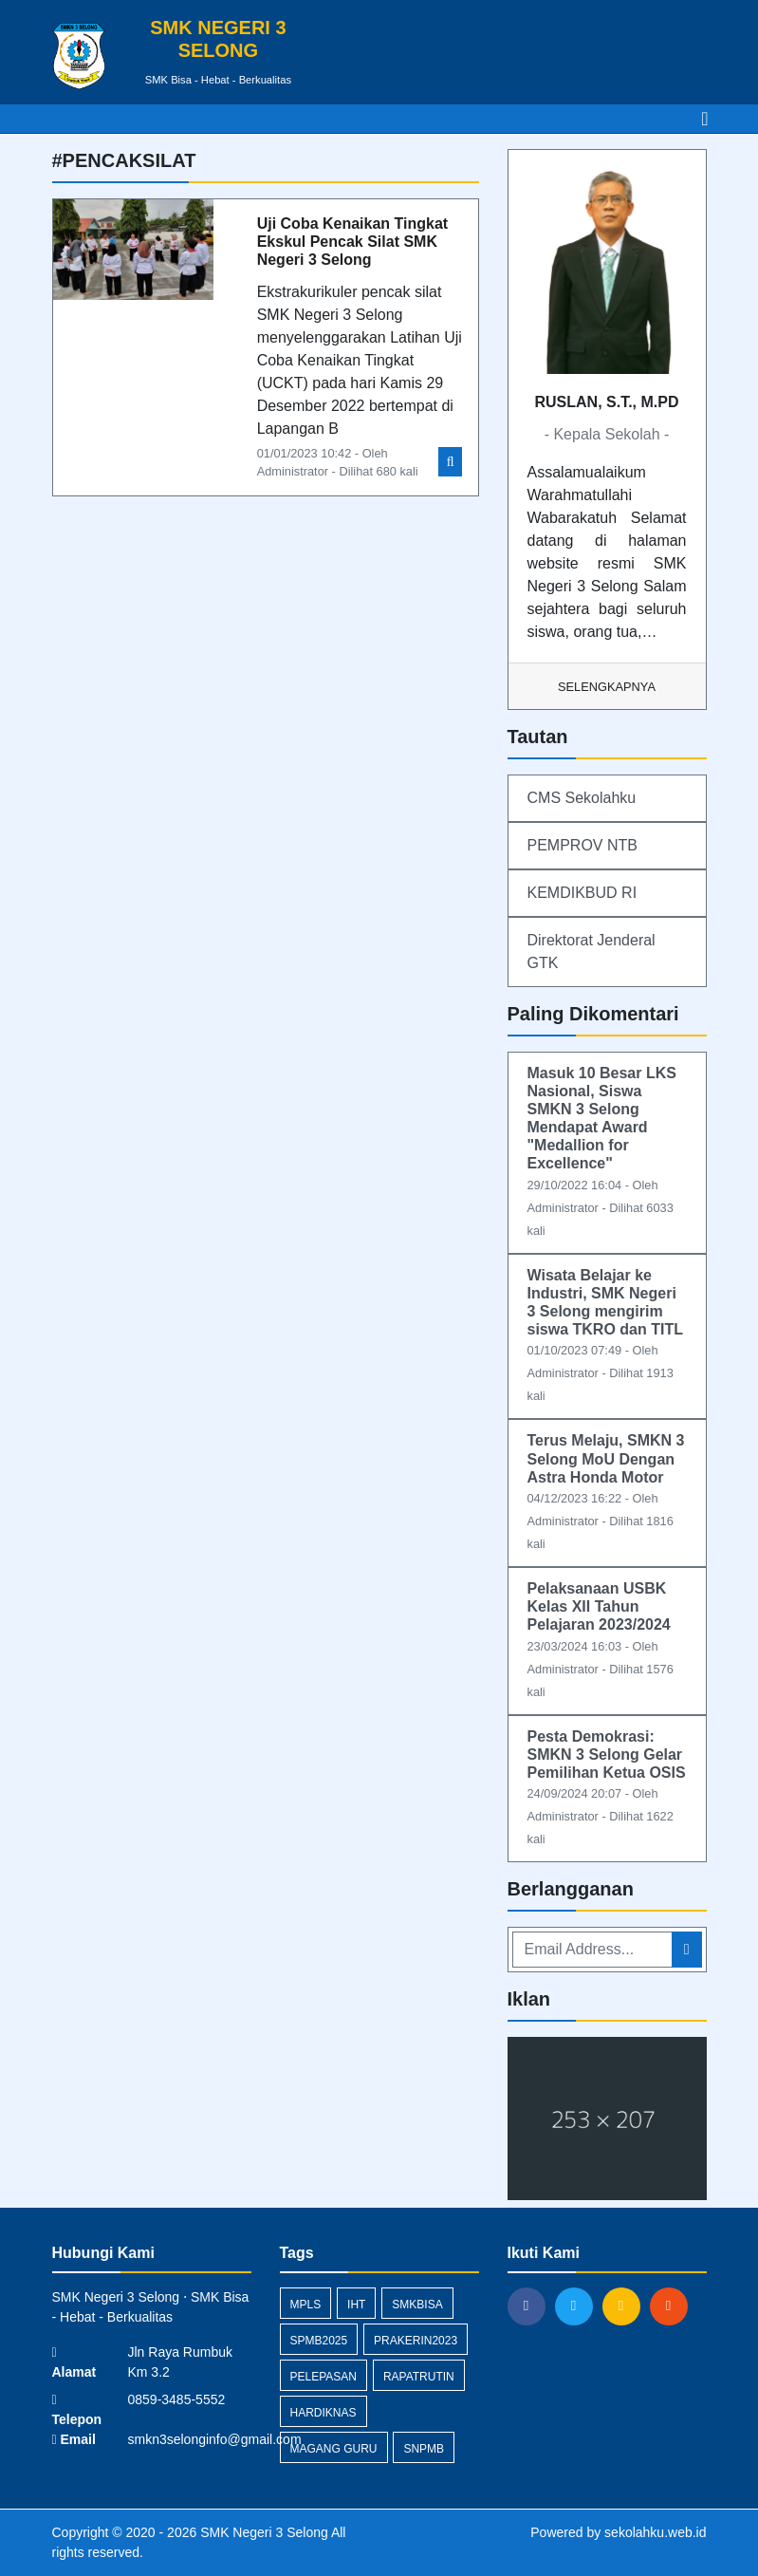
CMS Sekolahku (582, 798)
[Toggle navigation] (704, 118)
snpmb (423, 2448)
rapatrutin (418, 2376)
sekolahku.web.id (655, 2532)
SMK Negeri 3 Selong (262, 2532)
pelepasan (323, 2376)
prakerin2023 (415, 2340)
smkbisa (417, 2304)
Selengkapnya (607, 687)
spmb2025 (319, 2340)
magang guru (334, 2448)
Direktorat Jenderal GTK (591, 951)
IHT (356, 2304)
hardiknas (323, 2412)
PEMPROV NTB (582, 845)
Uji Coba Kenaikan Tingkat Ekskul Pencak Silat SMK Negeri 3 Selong (353, 241)
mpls (306, 2304)
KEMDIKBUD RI (582, 893)
